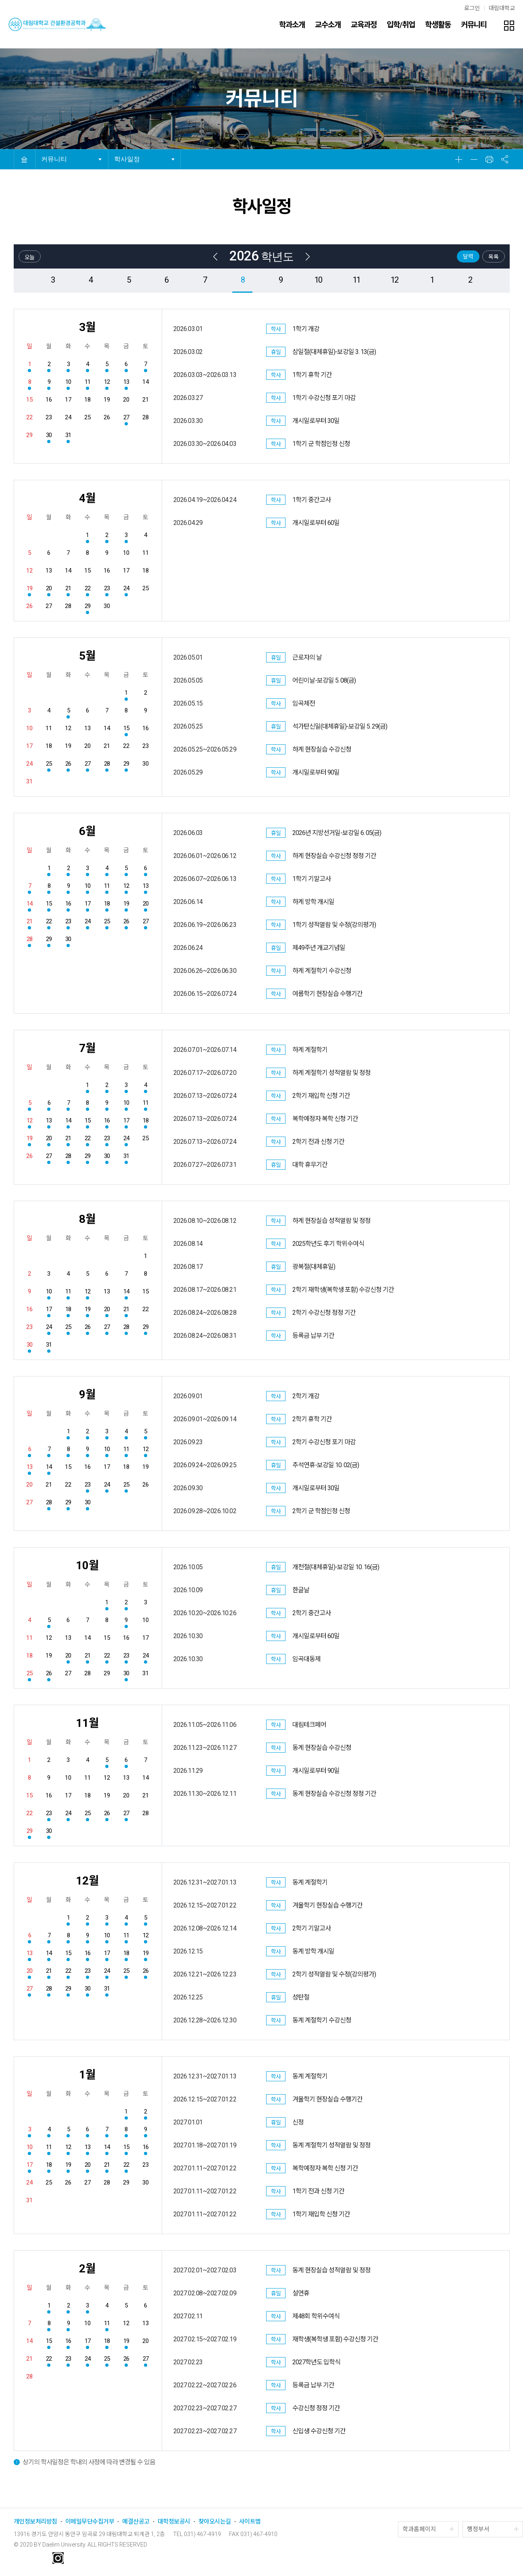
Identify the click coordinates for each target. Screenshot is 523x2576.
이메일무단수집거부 (90, 2521)
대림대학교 (502, 8)
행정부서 (478, 2529)
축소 (474, 159)
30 (47, 435)
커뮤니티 (474, 24)
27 (124, 417)
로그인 (472, 8)
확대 (459, 159)
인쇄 (489, 159)
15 (124, 728)
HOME (24, 159)
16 (67, 903)
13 (124, 381)
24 (124, 588)
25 (47, 763)
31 (67, 435)
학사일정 (127, 159)
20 (47, 588)
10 (318, 280)
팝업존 (509, 25)
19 (28, 588)
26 (67, 763)
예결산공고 (136, 2521)
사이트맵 (250, 2521)
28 (105, 763)
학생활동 (438, 24)
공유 (505, 159)
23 (105, 588)
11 (356, 280)
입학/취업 (401, 24)
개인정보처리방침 (35, 2521)
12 (394, 280)
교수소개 (328, 24)
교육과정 (364, 24)
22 (85, 588)
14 (28, 903)
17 (85, 903)
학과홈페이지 (419, 2529)
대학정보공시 (174, 2521)
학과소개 (292, 24)
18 (105, 903)
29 (85, 606)
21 (67, 588)
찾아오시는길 (214, 2521)
